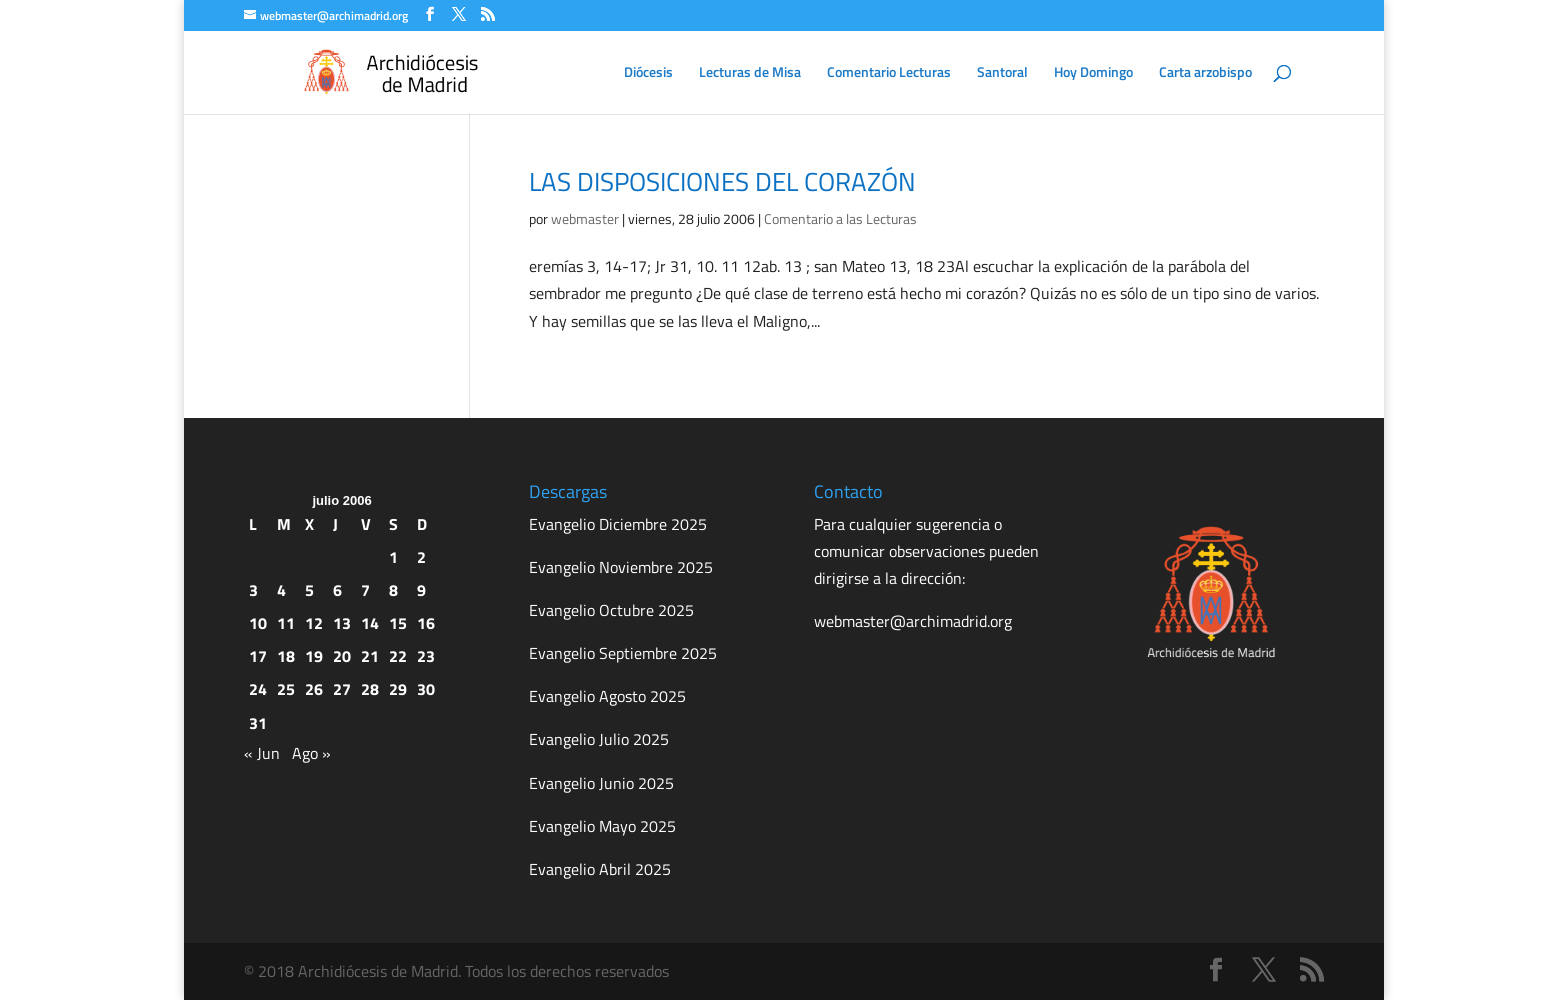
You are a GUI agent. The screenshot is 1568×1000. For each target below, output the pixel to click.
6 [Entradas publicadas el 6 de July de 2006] (337, 590)
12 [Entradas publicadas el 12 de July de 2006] (314, 623)
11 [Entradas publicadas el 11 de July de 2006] (286, 623)
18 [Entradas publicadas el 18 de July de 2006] (286, 656)
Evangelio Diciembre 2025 (618, 524)
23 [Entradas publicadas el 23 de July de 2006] (426, 656)
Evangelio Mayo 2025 (602, 826)
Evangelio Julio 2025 (599, 739)
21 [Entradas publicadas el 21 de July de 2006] (370, 656)
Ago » (311, 753)
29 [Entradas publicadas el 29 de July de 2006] (398, 689)
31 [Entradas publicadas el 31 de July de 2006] (258, 723)
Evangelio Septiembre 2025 (623, 653)
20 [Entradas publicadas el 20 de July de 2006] (342, 656)
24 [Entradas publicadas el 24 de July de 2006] (258, 689)
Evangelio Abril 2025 (600, 869)
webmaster (585, 218)
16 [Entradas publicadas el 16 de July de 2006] (426, 623)
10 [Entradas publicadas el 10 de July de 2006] (258, 623)
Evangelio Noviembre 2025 (621, 567)
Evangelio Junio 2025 (601, 783)
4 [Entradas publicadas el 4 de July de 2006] (281, 590)
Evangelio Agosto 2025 (607, 696)
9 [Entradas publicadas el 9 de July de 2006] (421, 590)
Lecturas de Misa (750, 73)
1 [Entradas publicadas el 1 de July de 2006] (393, 557)
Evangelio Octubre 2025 (611, 610)
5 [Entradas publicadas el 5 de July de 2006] (309, 590)
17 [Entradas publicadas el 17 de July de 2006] (258, 656)
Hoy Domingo (1093, 73)
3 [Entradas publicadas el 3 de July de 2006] (253, 590)
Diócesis (648, 73)
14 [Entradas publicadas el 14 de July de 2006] (370, 623)
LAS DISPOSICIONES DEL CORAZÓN (722, 181)
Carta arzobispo (1205, 73)
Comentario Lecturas (889, 73)
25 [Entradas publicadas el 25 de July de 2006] (286, 689)
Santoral (1002, 73)
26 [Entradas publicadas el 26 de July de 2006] (314, 689)
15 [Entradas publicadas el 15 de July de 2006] (398, 623)
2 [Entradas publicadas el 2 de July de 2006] (421, 557)
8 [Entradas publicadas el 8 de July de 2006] (393, 590)
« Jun (262, 753)
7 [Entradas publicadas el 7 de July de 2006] (365, 590)
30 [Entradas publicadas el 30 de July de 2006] (426, 689)
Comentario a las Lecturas (840, 218)
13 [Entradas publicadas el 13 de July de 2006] (342, 623)
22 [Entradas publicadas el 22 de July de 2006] (398, 656)
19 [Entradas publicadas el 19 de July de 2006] (314, 656)
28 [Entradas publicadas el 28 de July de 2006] (370, 689)
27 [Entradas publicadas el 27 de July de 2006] (342, 689)
